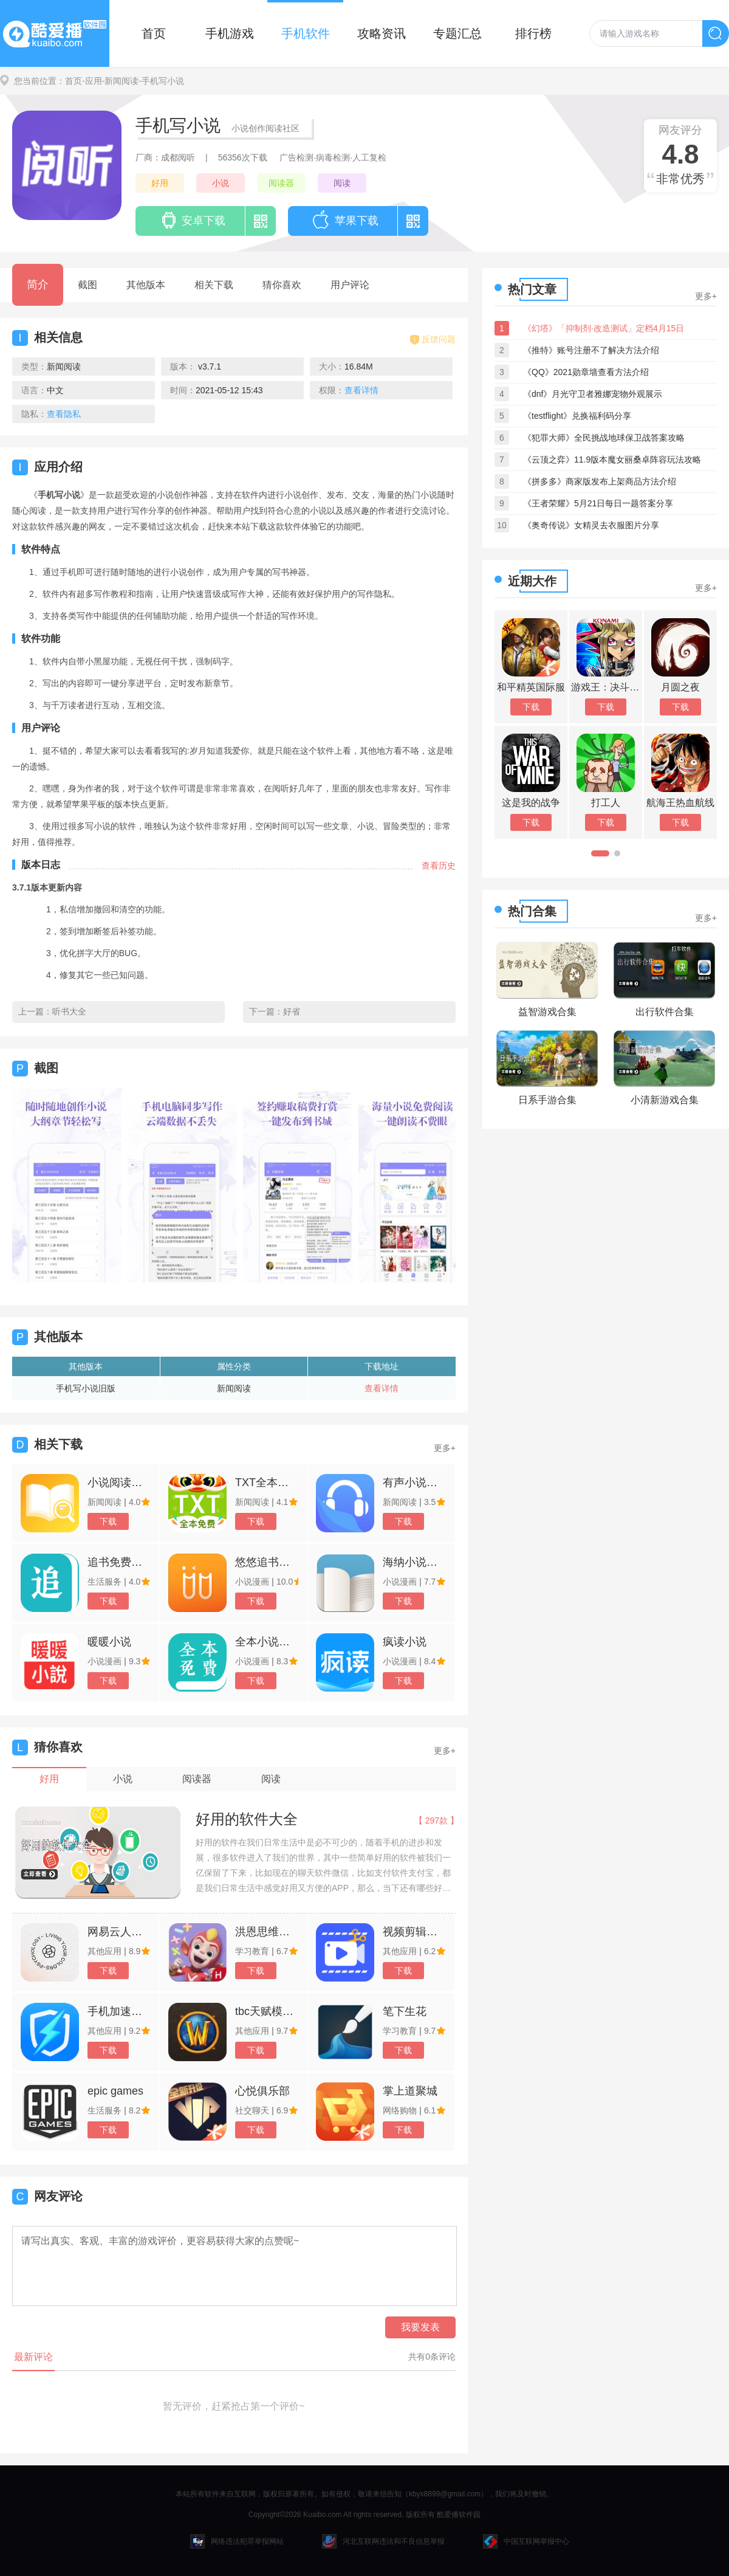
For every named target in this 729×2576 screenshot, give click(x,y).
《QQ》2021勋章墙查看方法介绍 (586, 372)
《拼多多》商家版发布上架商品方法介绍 (599, 481)
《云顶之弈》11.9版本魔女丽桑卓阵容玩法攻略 (612, 459)
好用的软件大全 (247, 1819)
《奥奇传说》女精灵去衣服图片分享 (591, 525)
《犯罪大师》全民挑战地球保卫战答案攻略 (604, 438)
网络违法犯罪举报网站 (237, 2541)
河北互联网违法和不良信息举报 (383, 2541)
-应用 (92, 81)
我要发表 (420, 2327)
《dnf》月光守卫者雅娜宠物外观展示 (592, 394)
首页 (154, 33)
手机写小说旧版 (85, 1388)
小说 (220, 183)
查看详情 (381, 1388)
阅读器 (281, 183)
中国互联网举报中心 (526, 2541)
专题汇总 (457, 33)
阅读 (342, 183)
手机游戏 (229, 33)
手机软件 (305, 33)
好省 (291, 1011)
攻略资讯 (381, 33)
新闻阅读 (234, 1388)
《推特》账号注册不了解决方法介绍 (591, 350)
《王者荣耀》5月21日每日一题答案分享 (598, 503)
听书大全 (69, 1011)
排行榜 (533, 33)
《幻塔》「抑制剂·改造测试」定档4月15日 (603, 328)
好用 (159, 183)
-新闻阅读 (120, 81)
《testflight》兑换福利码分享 (577, 416)
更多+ (445, 1448)
